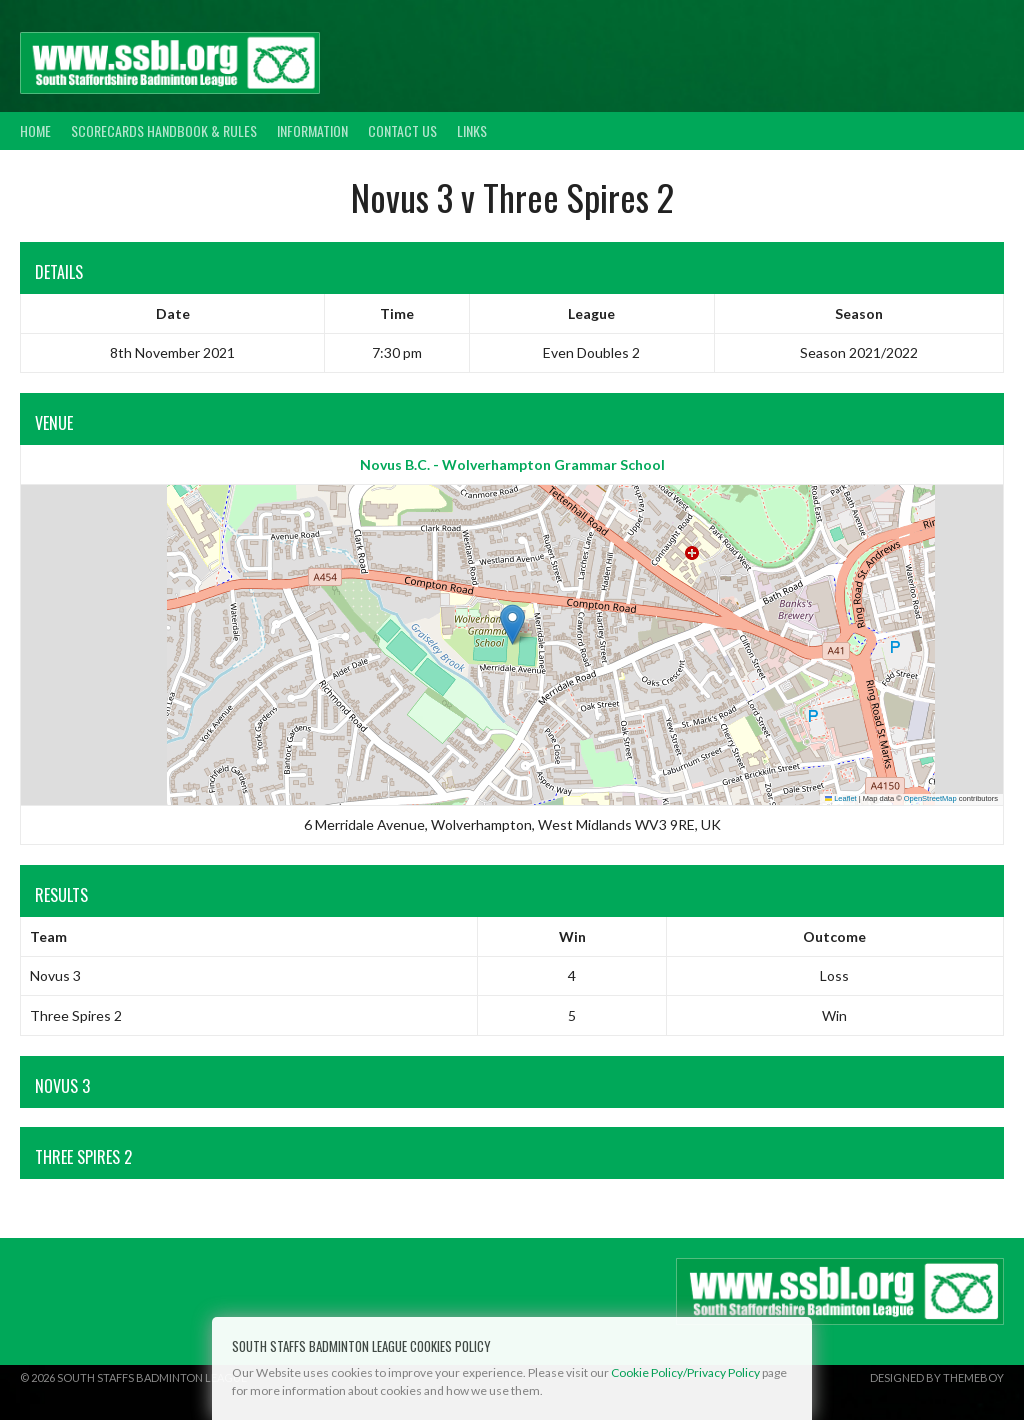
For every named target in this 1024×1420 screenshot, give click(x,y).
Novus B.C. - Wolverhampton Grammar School (512, 464)
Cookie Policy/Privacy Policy (685, 1372)
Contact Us (402, 130)
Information (312, 130)
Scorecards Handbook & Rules (164, 130)
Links (472, 130)
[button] (512, 624)
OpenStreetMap (930, 798)
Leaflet (841, 798)
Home (35, 130)
